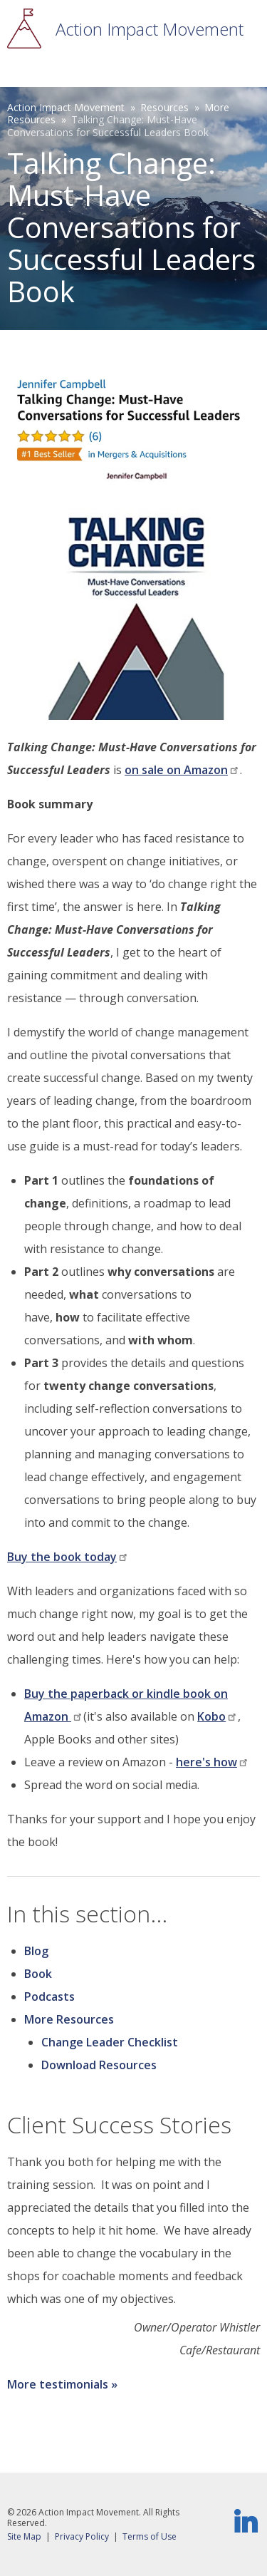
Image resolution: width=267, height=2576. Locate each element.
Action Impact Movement (150, 29)
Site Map (24, 2536)
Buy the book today (68, 1557)
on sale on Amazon (182, 770)
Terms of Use (149, 2536)
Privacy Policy (82, 2536)
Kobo (217, 1716)
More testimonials (57, 2384)
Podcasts (49, 1996)
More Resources (69, 2019)
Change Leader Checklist (109, 2042)
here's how (212, 1762)
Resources (164, 107)
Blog (36, 1951)
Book (38, 1974)
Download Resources (99, 2065)
